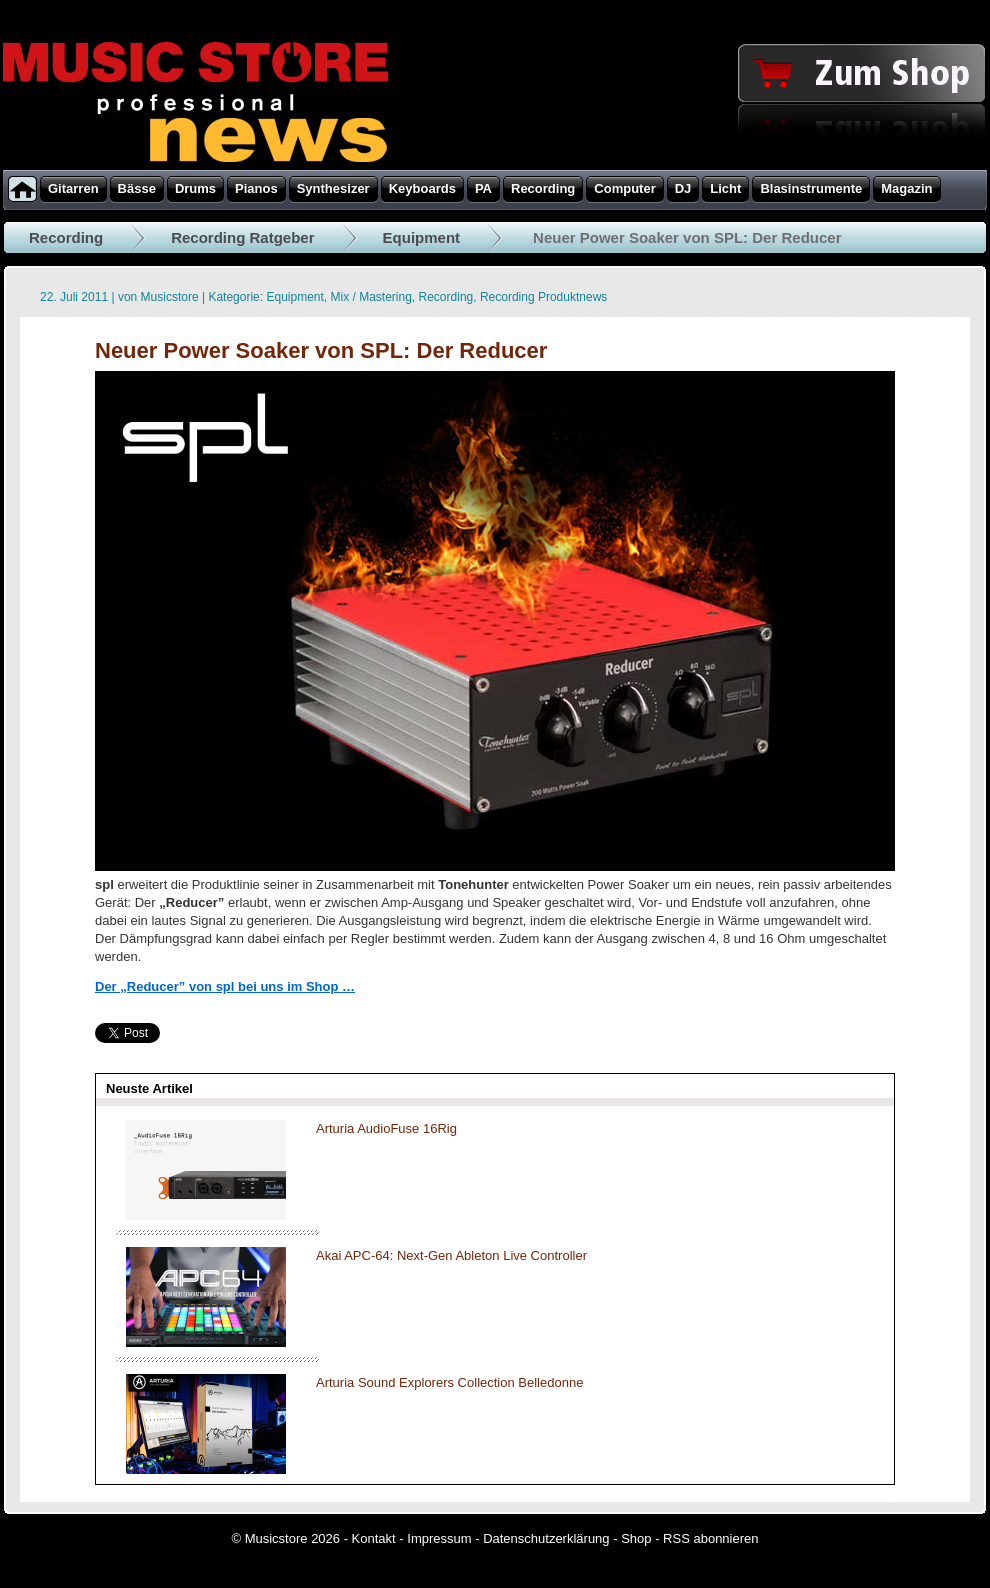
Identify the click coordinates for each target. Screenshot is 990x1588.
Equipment (422, 237)
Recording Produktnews (543, 297)
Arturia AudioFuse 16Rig (386, 1128)
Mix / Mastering (371, 297)
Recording (66, 237)
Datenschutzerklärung (546, 1538)
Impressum (439, 1538)
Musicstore (170, 297)
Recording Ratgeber (242, 237)
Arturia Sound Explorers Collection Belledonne (449, 1382)
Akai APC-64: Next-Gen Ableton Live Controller (451, 1255)
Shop (636, 1538)
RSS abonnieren (710, 1538)
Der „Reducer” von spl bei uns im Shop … (225, 986)
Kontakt (374, 1538)
